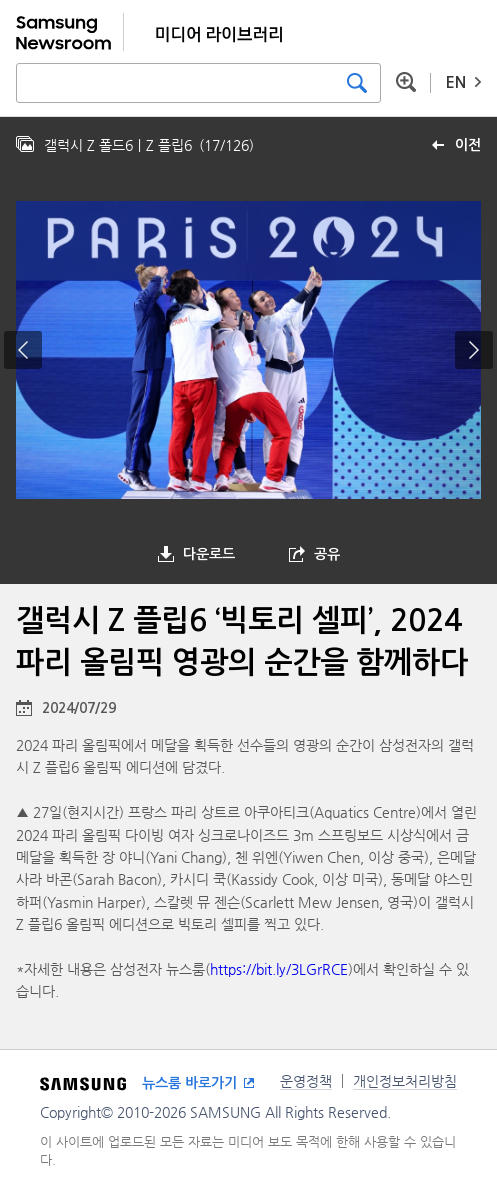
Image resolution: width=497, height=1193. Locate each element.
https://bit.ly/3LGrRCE (279, 969)
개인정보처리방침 (405, 1081)
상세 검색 (406, 82)
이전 (468, 145)
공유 (327, 554)
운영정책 (306, 1081)
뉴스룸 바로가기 (189, 1083)
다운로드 (209, 554)
